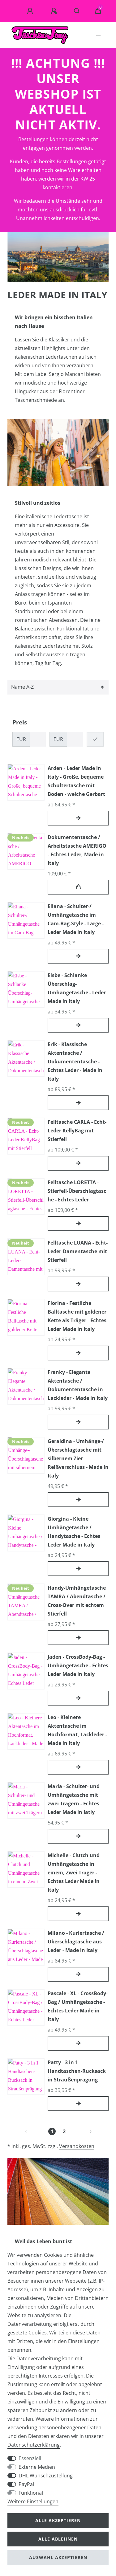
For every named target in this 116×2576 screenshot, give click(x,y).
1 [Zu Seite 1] (52, 2131)
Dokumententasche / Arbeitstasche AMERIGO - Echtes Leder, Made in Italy (77, 850)
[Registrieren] (54, 11)
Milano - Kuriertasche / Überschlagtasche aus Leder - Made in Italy (76, 1942)
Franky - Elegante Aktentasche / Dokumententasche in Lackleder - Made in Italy (78, 1385)
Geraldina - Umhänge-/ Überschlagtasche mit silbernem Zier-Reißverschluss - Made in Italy (78, 1458)
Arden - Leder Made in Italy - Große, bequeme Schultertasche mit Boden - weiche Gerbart (76, 781)
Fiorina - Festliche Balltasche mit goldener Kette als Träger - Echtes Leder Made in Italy (77, 1316)
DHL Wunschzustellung (46, 2475)
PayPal (26, 2484)
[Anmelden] (30, 11)
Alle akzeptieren (58, 2520)
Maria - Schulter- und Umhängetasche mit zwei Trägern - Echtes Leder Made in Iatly (74, 1799)
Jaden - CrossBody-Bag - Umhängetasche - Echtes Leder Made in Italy (78, 1665)
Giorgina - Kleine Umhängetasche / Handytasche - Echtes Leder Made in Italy (74, 1531)
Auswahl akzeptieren (58, 2557)
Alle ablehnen (58, 2539)
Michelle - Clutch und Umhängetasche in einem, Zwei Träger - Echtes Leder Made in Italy (74, 1872)
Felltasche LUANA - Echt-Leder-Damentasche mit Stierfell (78, 1251)
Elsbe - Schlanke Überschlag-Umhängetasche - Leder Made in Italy (77, 988)
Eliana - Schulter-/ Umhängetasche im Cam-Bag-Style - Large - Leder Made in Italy (76, 919)
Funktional (31, 2492)
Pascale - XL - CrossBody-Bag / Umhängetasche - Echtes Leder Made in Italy (78, 2006)
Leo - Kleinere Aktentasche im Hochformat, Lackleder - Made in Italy (77, 1730)
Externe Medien (37, 2467)
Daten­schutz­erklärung (33, 2444)
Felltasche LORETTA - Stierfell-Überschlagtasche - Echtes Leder (77, 1191)
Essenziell (30, 2458)
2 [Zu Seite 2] (64, 2131)
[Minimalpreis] (38, 739)
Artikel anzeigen (78, 818)
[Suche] (77, 11)
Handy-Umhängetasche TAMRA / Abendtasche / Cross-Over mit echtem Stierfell (77, 1600)
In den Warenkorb (78, 887)
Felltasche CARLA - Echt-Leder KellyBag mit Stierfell (77, 1131)
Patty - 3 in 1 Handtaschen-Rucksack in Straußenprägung (77, 2071)
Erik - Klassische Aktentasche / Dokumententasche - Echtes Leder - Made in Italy (75, 1061)
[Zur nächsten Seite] (83, 2131)
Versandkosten (76, 2146)
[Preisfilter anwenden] (95, 739)
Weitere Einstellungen (32, 2501)
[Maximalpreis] (75, 739)
